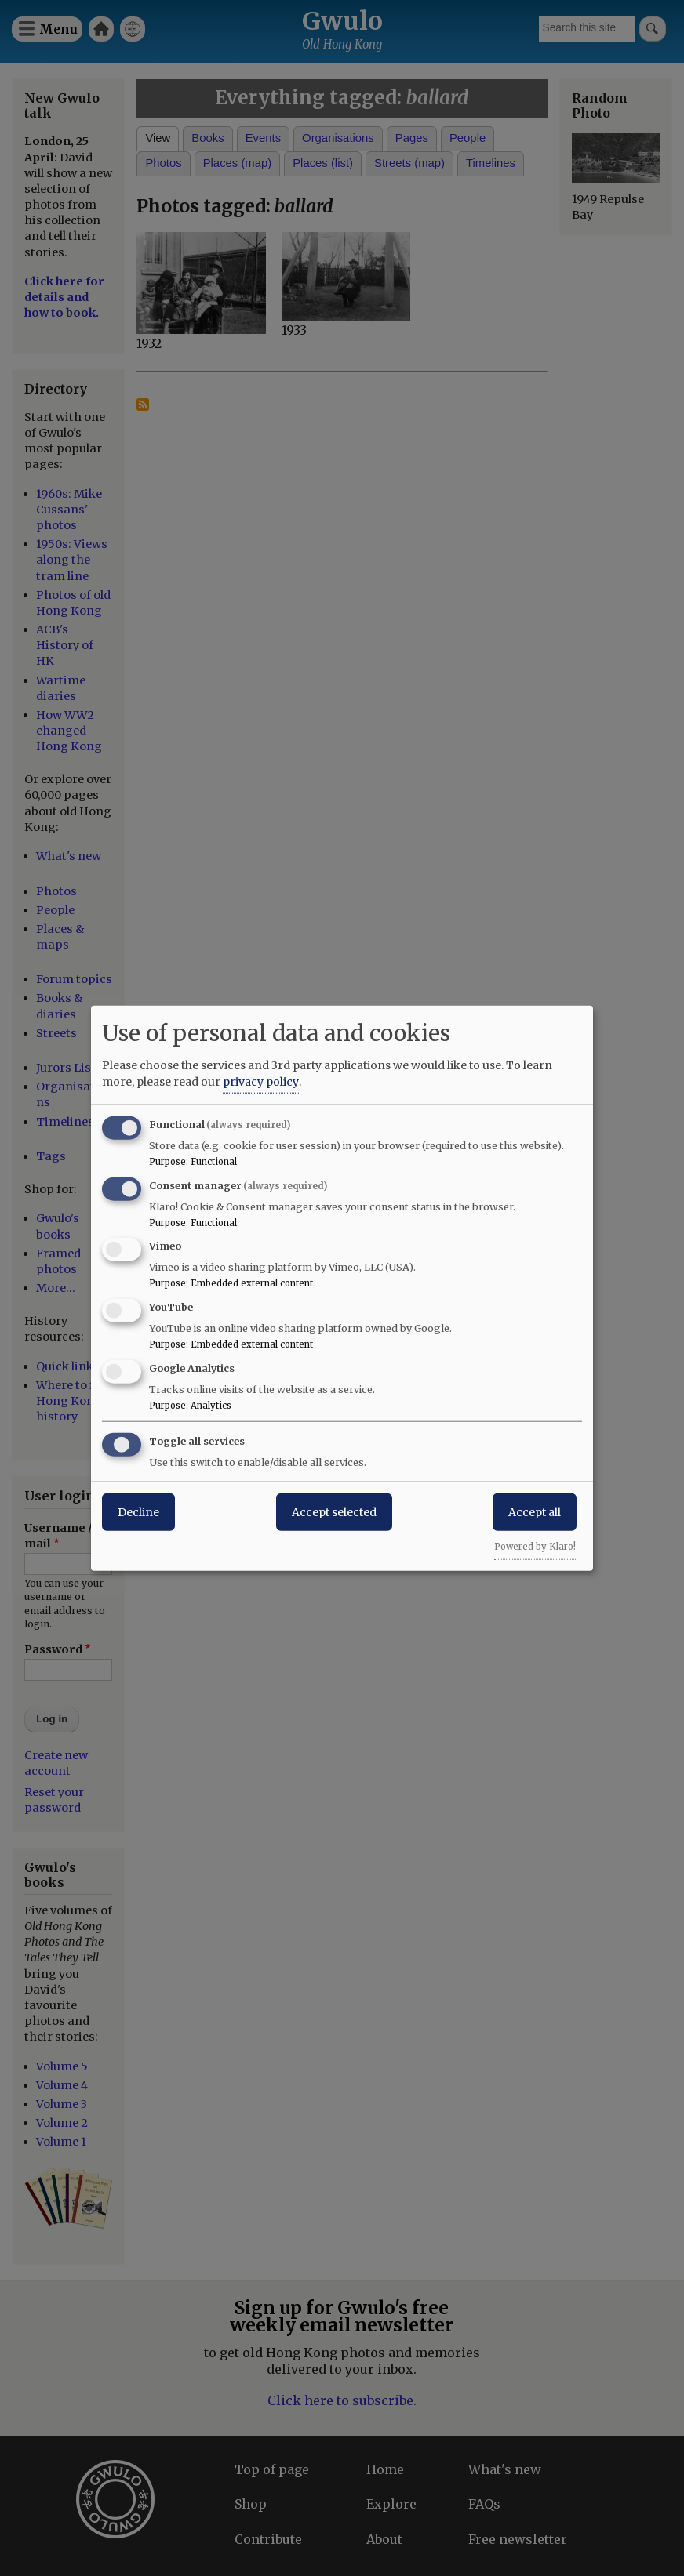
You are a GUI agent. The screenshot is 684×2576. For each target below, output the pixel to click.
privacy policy (261, 1081)
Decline (138, 1511)
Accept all (534, 1511)
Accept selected (334, 1511)
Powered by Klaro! (535, 1545)
